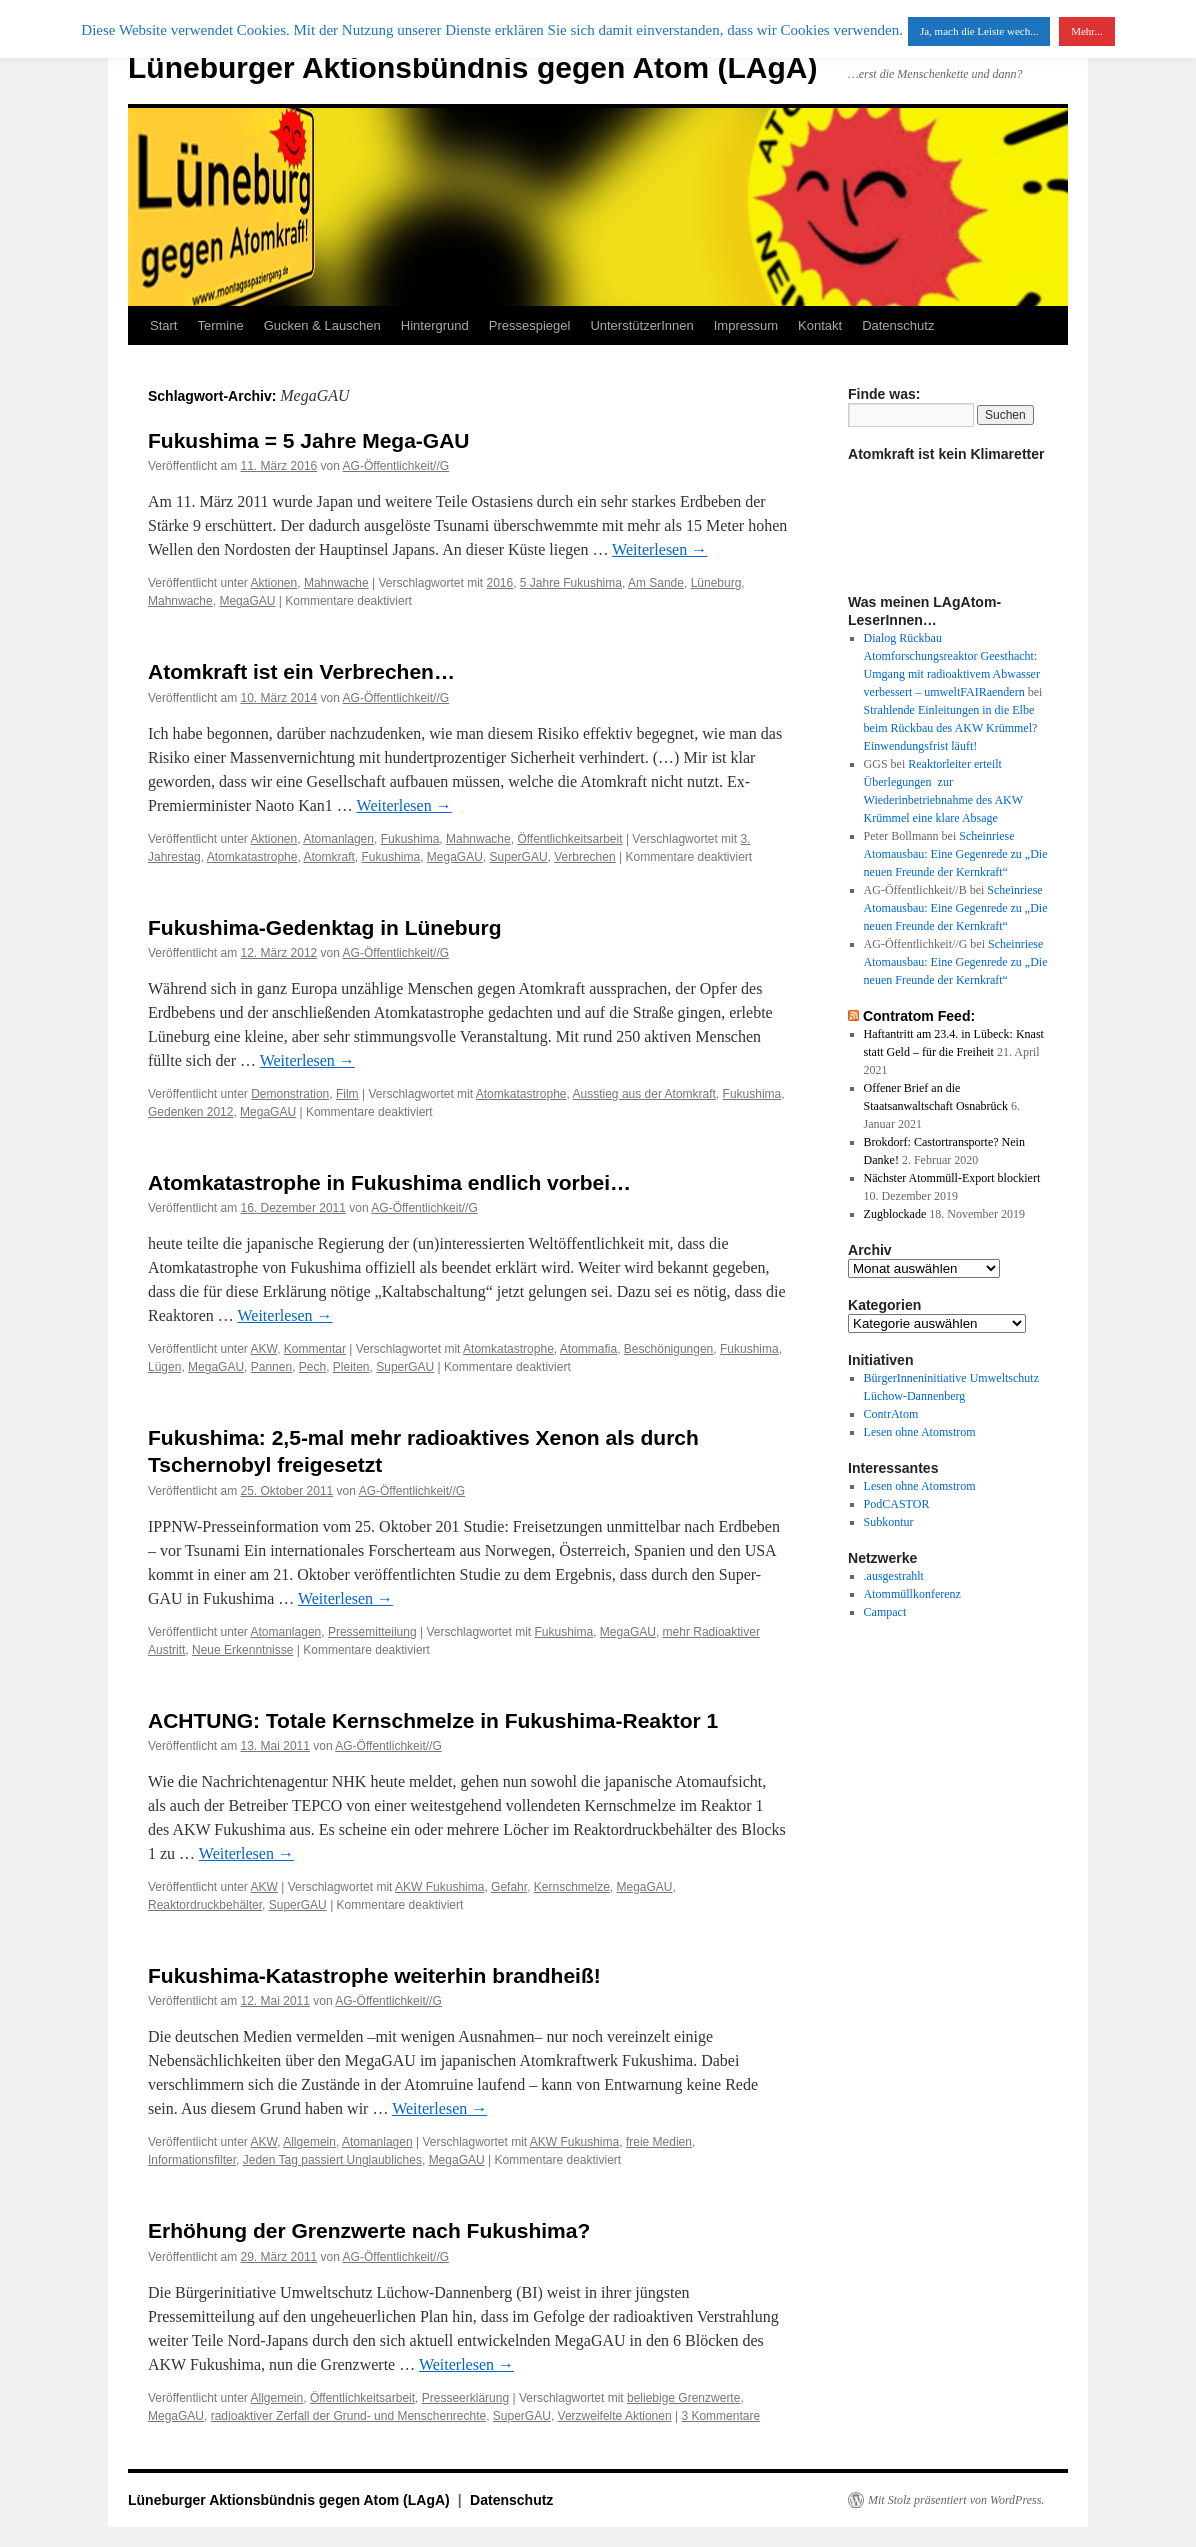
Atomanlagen (338, 839)
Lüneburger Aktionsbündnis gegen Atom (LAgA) (472, 67)
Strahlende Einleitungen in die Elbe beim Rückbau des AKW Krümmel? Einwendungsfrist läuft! (951, 728)
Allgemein (309, 2142)
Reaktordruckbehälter (205, 1905)
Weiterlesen (659, 549)
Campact (885, 1612)
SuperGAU (519, 857)
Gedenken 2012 (190, 1112)
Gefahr (509, 1887)
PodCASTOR (897, 1504)
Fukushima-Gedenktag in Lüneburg (325, 927)
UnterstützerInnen (641, 325)
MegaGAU (247, 601)
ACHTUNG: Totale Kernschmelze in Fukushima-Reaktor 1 (433, 1720)
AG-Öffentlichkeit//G (396, 466)
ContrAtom (891, 1414)
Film (347, 1094)
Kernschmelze (572, 1887)
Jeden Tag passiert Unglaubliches (332, 2160)
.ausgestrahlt (894, 1576)
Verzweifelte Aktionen (615, 2416)
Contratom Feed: (919, 1016)
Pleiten (351, 1367)
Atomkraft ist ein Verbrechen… (301, 671)
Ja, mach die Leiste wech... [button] (979, 31)
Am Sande (656, 583)
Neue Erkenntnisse (242, 1650)
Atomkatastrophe (252, 857)
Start (163, 325)
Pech (312, 1367)
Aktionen (274, 583)
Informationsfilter (192, 2160)
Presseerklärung (465, 2398)
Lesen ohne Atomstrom (920, 1432)
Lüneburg (716, 583)
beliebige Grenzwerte (683, 2398)
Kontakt (820, 325)
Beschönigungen (668, 1349)
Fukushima (410, 839)
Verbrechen (584, 857)
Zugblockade (895, 1214)
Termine (220, 325)
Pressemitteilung (372, 1632)
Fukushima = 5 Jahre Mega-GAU (309, 440)
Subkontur (889, 1522)
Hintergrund (435, 325)
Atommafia (588, 1349)
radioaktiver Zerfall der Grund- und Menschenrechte (348, 2416)
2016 (499, 583)
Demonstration (290, 1094)
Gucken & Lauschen (322, 325)
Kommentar (315, 1349)
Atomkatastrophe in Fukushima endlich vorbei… (389, 1182)
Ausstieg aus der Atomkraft (644, 1094)
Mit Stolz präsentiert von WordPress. (956, 2500)
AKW (264, 1349)
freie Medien (659, 2142)
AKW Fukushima (439, 1887)
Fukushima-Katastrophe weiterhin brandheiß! (374, 1975)
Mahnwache (336, 583)
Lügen (164, 1367)
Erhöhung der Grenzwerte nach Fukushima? (369, 2230)
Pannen (271, 1367)
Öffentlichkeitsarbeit (569, 839)
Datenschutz (898, 325)
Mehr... (1086, 31)
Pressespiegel (530, 325)
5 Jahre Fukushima (571, 583)
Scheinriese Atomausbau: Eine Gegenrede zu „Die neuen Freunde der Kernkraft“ (956, 854)
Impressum (746, 325)
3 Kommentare (720, 2416)
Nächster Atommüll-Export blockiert (952, 1178)
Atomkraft (328, 857)
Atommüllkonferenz (912, 1594)
